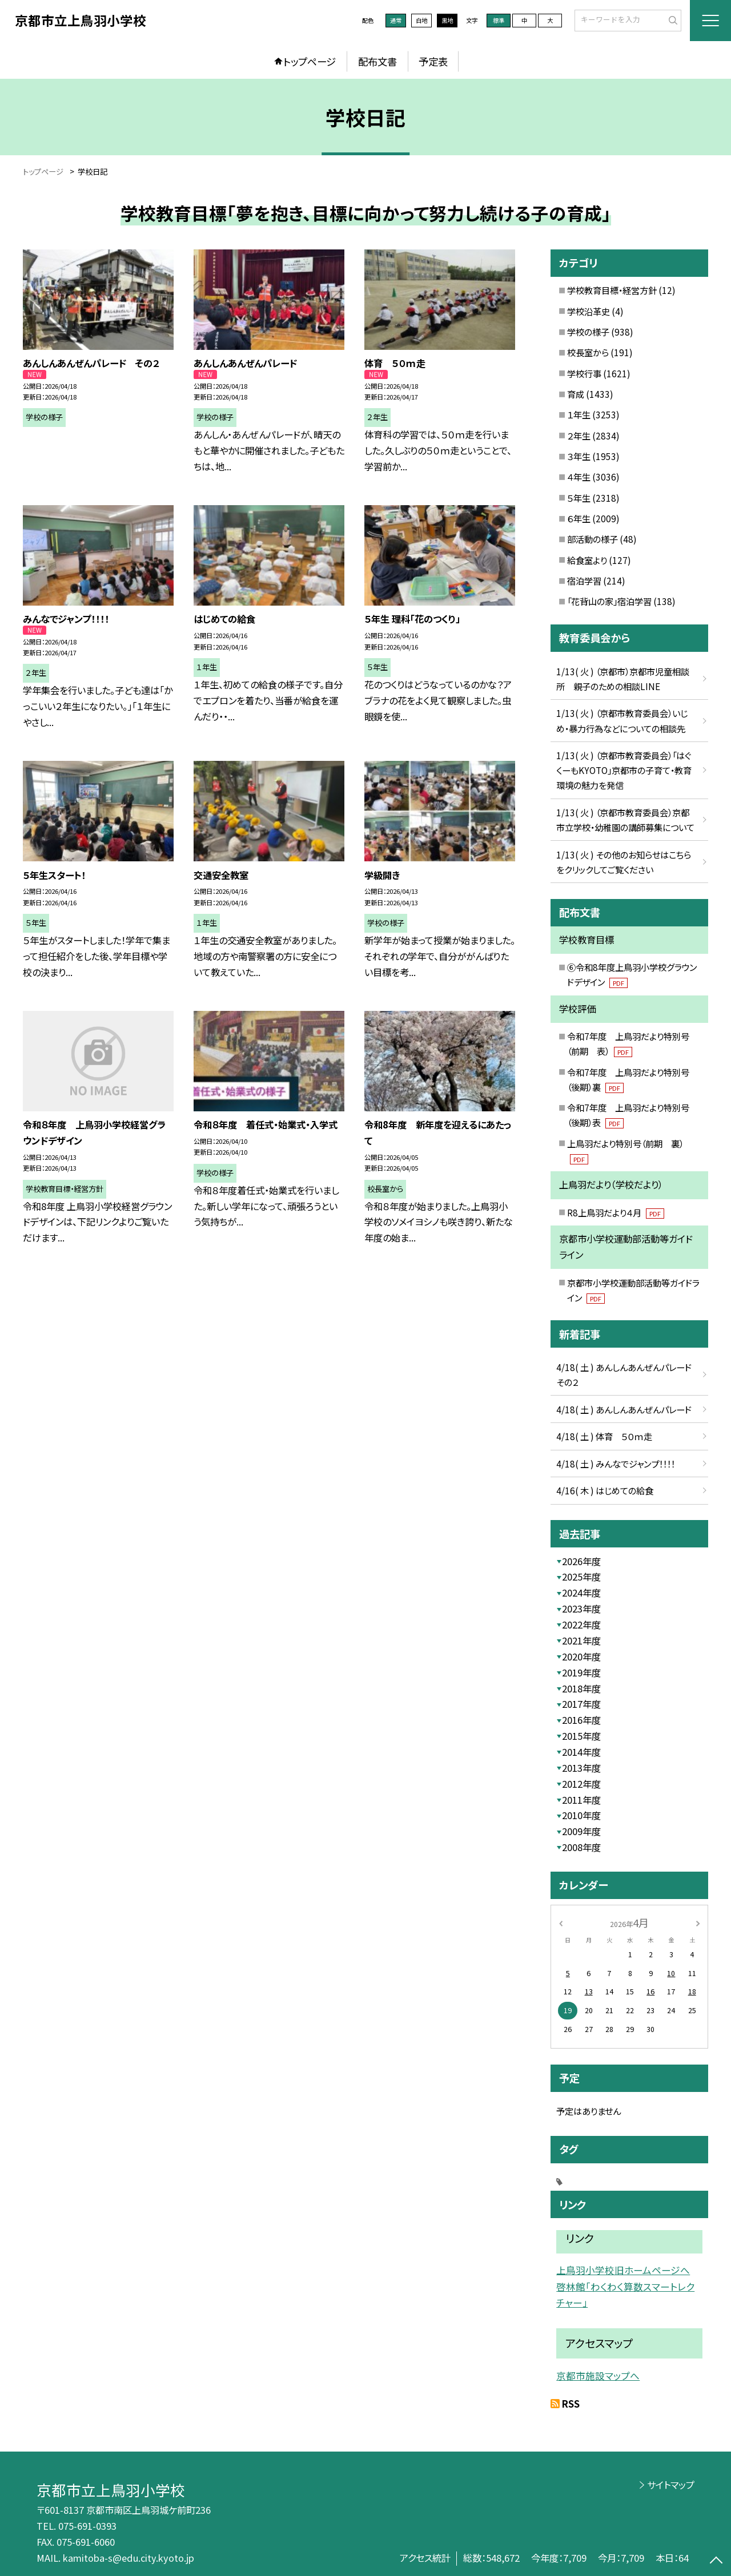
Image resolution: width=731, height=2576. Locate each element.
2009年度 (581, 1831)
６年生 (579, 518)
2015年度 (581, 1736)
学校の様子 (588, 331)
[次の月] (698, 1922)
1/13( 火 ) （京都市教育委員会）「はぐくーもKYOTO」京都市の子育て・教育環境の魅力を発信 (624, 770)
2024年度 (581, 1592)
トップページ (309, 61)
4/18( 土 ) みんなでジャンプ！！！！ (615, 1463)
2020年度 (581, 1656)
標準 (498, 20)
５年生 (579, 497)
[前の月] (561, 1922)
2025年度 (581, 1576)
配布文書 (377, 61)
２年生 (579, 435)
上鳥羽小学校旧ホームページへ (623, 2270)
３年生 (579, 456)
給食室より (587, 560)
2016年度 (581, 1720)
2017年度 (581, 1704)
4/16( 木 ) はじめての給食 (604, 1490)
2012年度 (581, 1784)
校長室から (588, 352)
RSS (571, 2403)
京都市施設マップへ (598, 2376)
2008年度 (581, 1847)
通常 (395, 20)
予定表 (433, 61)
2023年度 (581, 1608)
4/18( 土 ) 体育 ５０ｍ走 (604, 1436)
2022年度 (581, 1624)
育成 (575, 394)
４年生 (579, 476)
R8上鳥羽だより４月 (615, 1212)
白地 (421, 20)
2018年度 (581, 1688)
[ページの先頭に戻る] (716, 2561)
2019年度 (581, 1672)
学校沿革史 (588, 311)
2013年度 (581, 1768)
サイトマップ (670, 2485)
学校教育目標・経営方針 (612, 290)
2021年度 (581, 1640)
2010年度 (581, 1815)
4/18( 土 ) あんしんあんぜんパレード (624, 1409)
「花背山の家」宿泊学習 (609, 601)
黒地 (447, 20)
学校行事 (584, 373)
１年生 (579, 414)
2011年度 (581, 1800)
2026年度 (581, 1561)
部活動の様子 (592, 539)
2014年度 (581, 1752)
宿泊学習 (584, 580)
